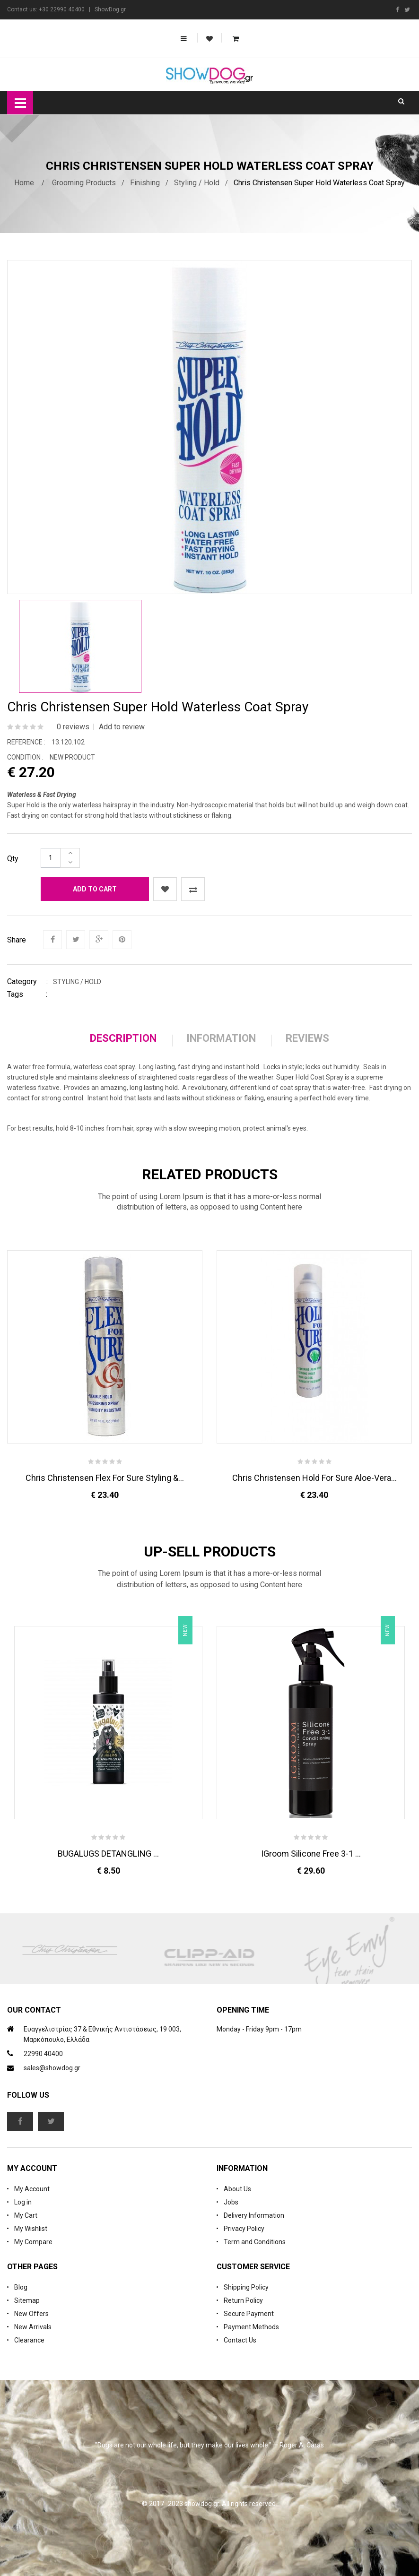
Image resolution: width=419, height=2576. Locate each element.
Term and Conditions (255, 2242)
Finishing (145, 182)
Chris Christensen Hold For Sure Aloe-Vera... (314, 1478)
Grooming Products (84, 182)
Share (16, 939)
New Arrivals (33, 2327)
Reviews (307, 1038)
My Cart (25, 2215)
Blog (20, 2287)
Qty (12, 858)
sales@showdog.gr (52, 2068)
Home (24, 182)
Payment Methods (251, 2327)
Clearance (29, 2340)
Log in (23, 2202)
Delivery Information (254, 2215)
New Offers (31, 2313)
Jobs (231, 2202)
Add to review (122, 726)
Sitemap (27, 2300)
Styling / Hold (196, 182)
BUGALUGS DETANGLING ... (108, 1854)
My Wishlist (30, 2228)
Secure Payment (249, 2313)
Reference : (26, 742)
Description (123, 1038)
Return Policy (243, 2300)
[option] (80, 646)
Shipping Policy (246, 2287)
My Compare (33, 2242)
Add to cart (95, 889)
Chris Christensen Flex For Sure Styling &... (105, 1478)
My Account (32, 2189)
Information (221, 1038)
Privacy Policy (244, 2228)
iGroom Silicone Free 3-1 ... (311, 1854)
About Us (237, 2189)
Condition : (25, 757)
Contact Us (240, 2340)
